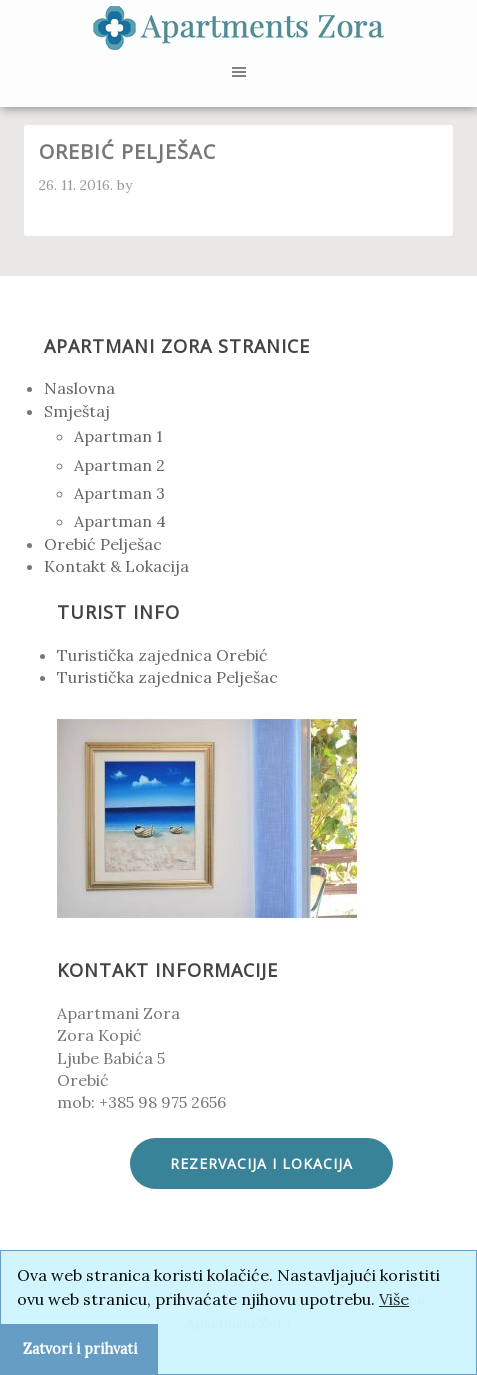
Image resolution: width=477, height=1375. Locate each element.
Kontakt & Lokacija (116, 566)
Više (394, 1299)
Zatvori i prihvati (80, 1349)
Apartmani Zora (238, 30)
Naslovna (79, 388)
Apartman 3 (119, 493)
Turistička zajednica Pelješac (167, 677)
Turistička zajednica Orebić (162, 655)
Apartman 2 (119, 465)
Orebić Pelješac (103, 544)
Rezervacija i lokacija (261, 1163)
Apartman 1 (118, 436)
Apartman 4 (120, 521)
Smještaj (77, 411)
